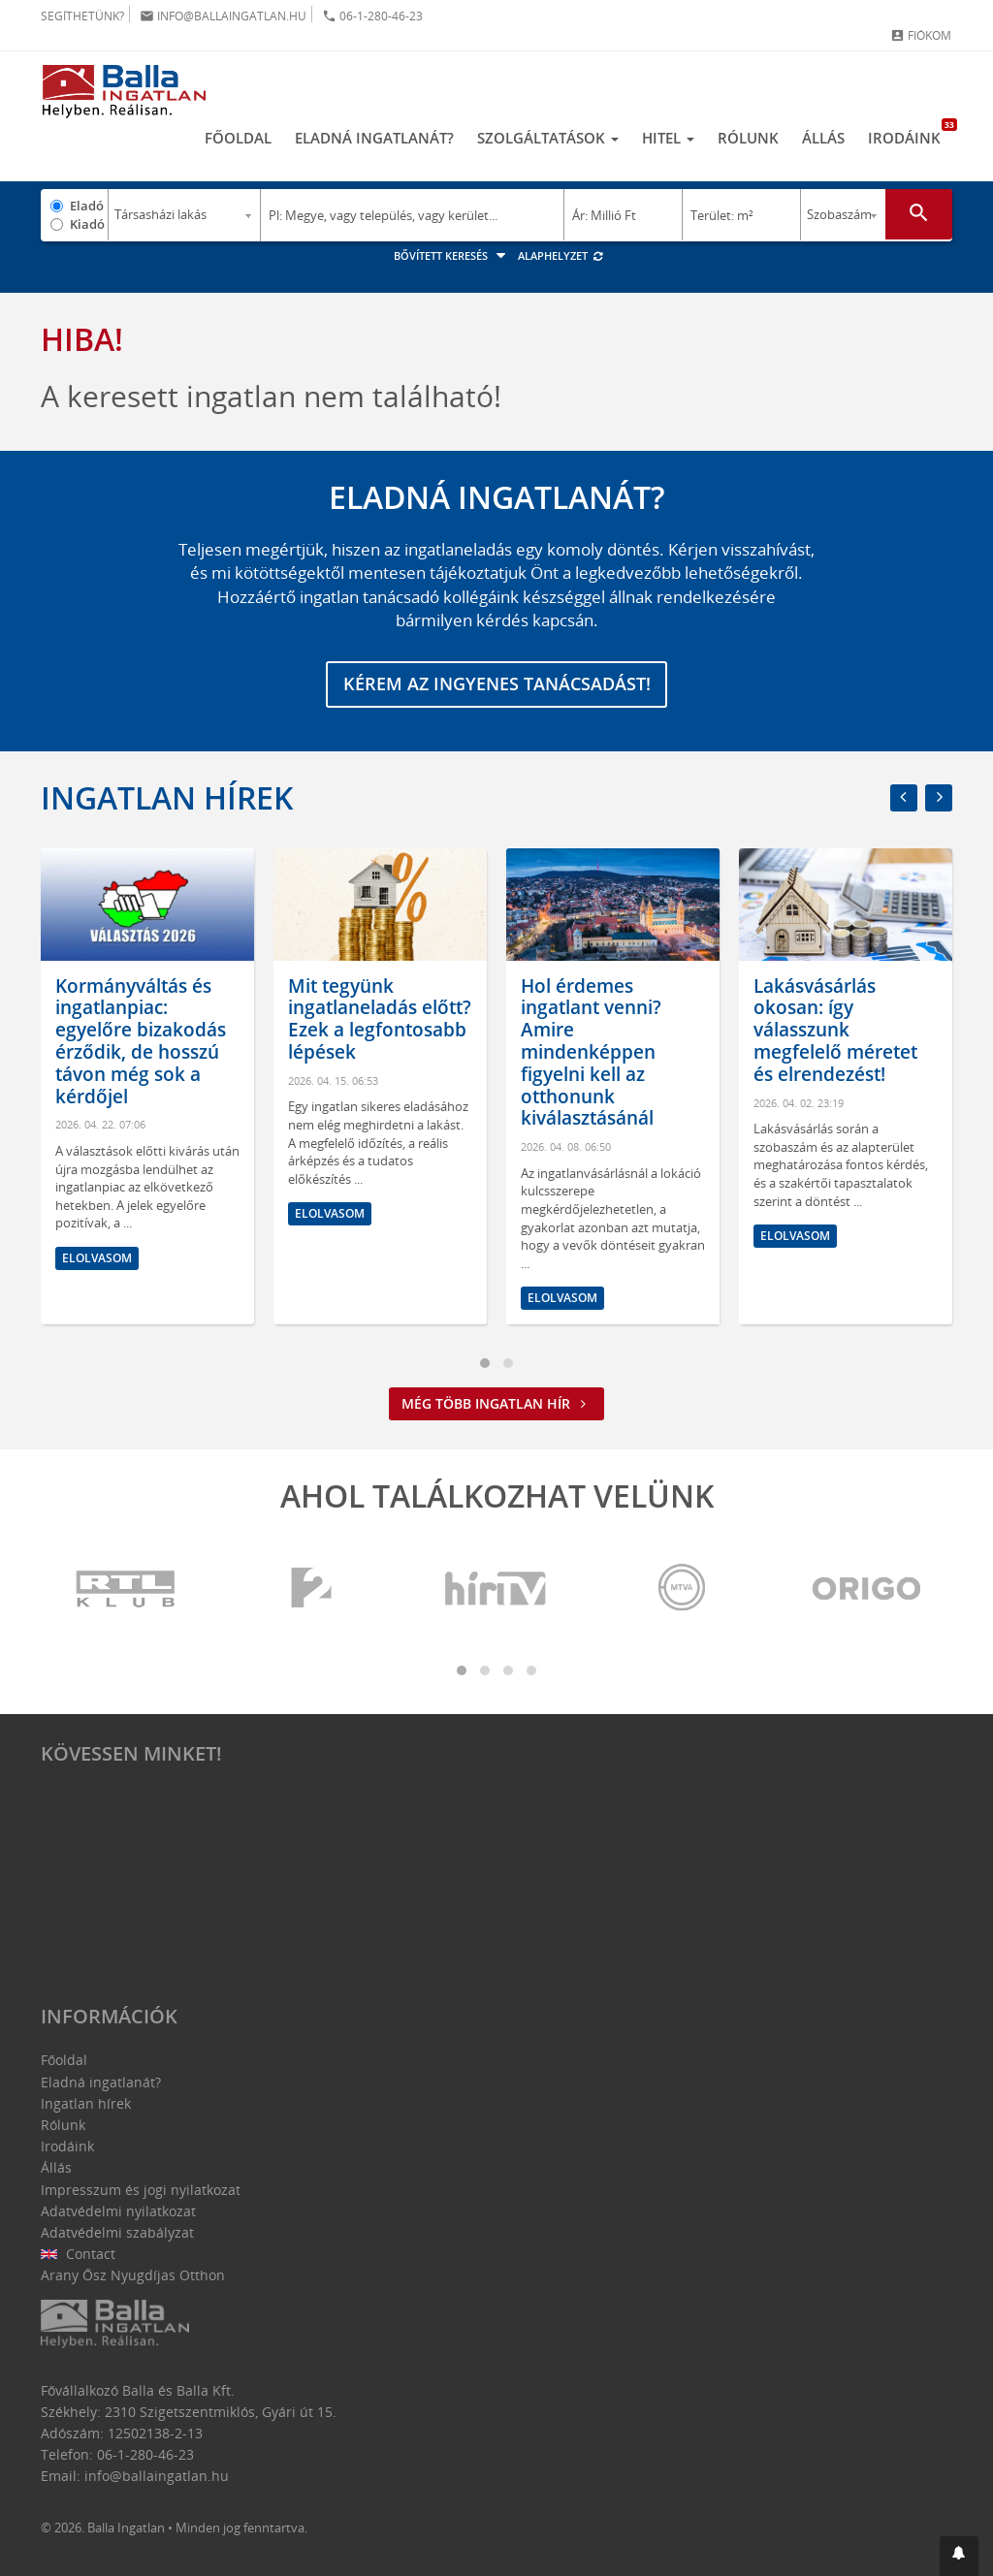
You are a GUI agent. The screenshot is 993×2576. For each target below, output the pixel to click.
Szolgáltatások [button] (548, 138)
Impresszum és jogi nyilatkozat (140, 2189)
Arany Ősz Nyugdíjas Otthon (133, 2276)
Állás (823, 138)
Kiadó (87, 224)
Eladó (87, 205)
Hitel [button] (668, 138)
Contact (78, 2253)
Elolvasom (97, 1258)
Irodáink (910, 133)
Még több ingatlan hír (496, 1404)
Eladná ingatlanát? (374, 138)
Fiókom (920, 35)
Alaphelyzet (561, 255)
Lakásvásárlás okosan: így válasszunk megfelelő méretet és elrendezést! (835, 1030)
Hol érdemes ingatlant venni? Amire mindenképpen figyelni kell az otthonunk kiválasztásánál (591, 1052)
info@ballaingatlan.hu (223, 16)
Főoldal (238, 138)
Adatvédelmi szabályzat (117, 2232)
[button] (959, 2556)
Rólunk (748, 138)
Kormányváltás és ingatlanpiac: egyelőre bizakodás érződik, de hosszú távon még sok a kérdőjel (140, 1041)
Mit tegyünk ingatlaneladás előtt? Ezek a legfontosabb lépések (379, 1019)
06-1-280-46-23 (372, 16)
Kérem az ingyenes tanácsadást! (497, 684)
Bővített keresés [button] (452, 255)
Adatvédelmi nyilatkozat (118, 2211)
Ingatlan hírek (167, 797)
